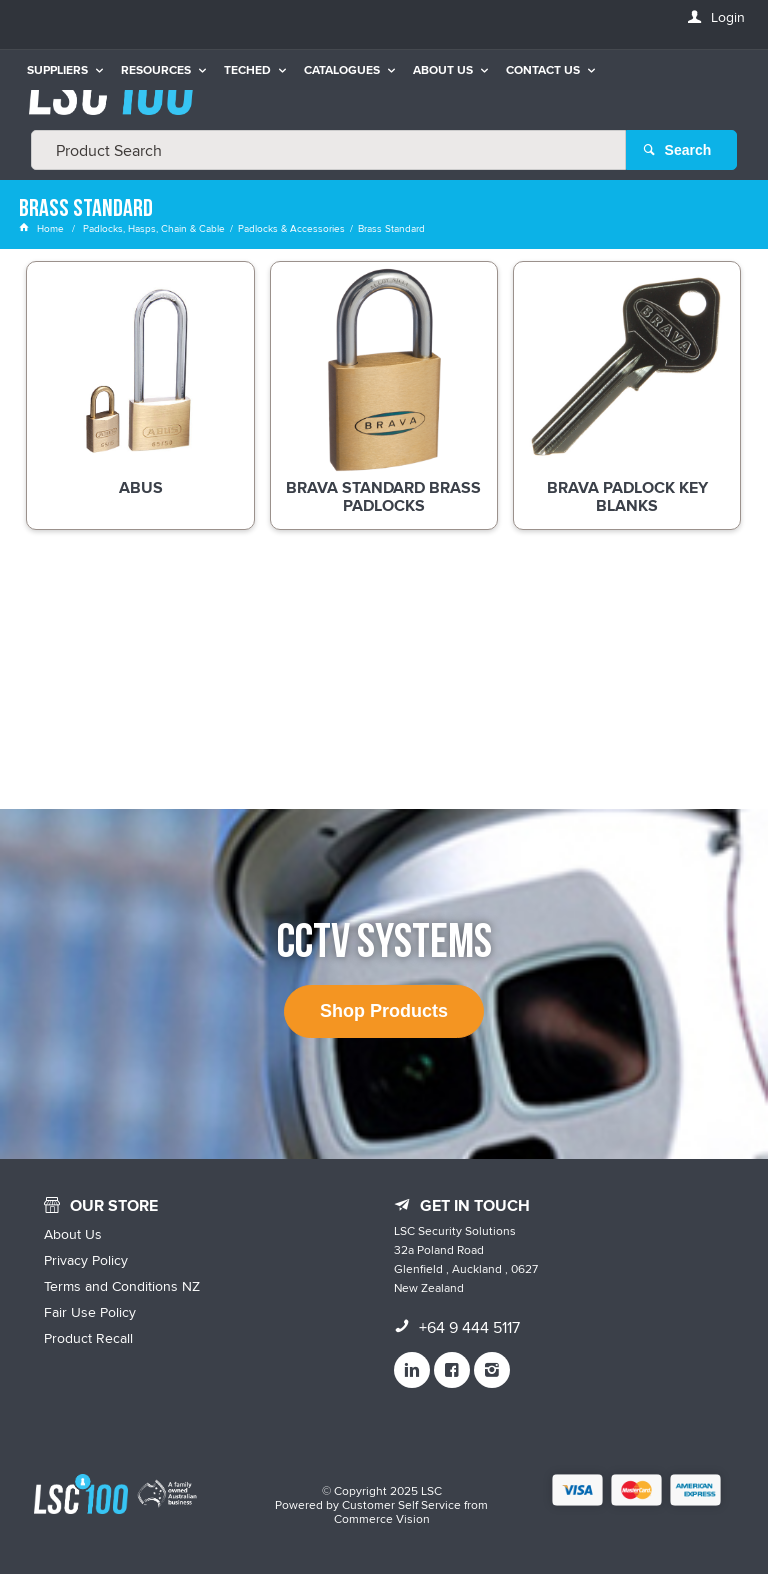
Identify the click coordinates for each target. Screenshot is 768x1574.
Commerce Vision (382, 1518)
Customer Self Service (401, 1504)
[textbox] (328, 150)
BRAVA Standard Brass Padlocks (383, 498)
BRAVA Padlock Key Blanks (627, 498)
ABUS (141, 489)
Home (43, 228)
